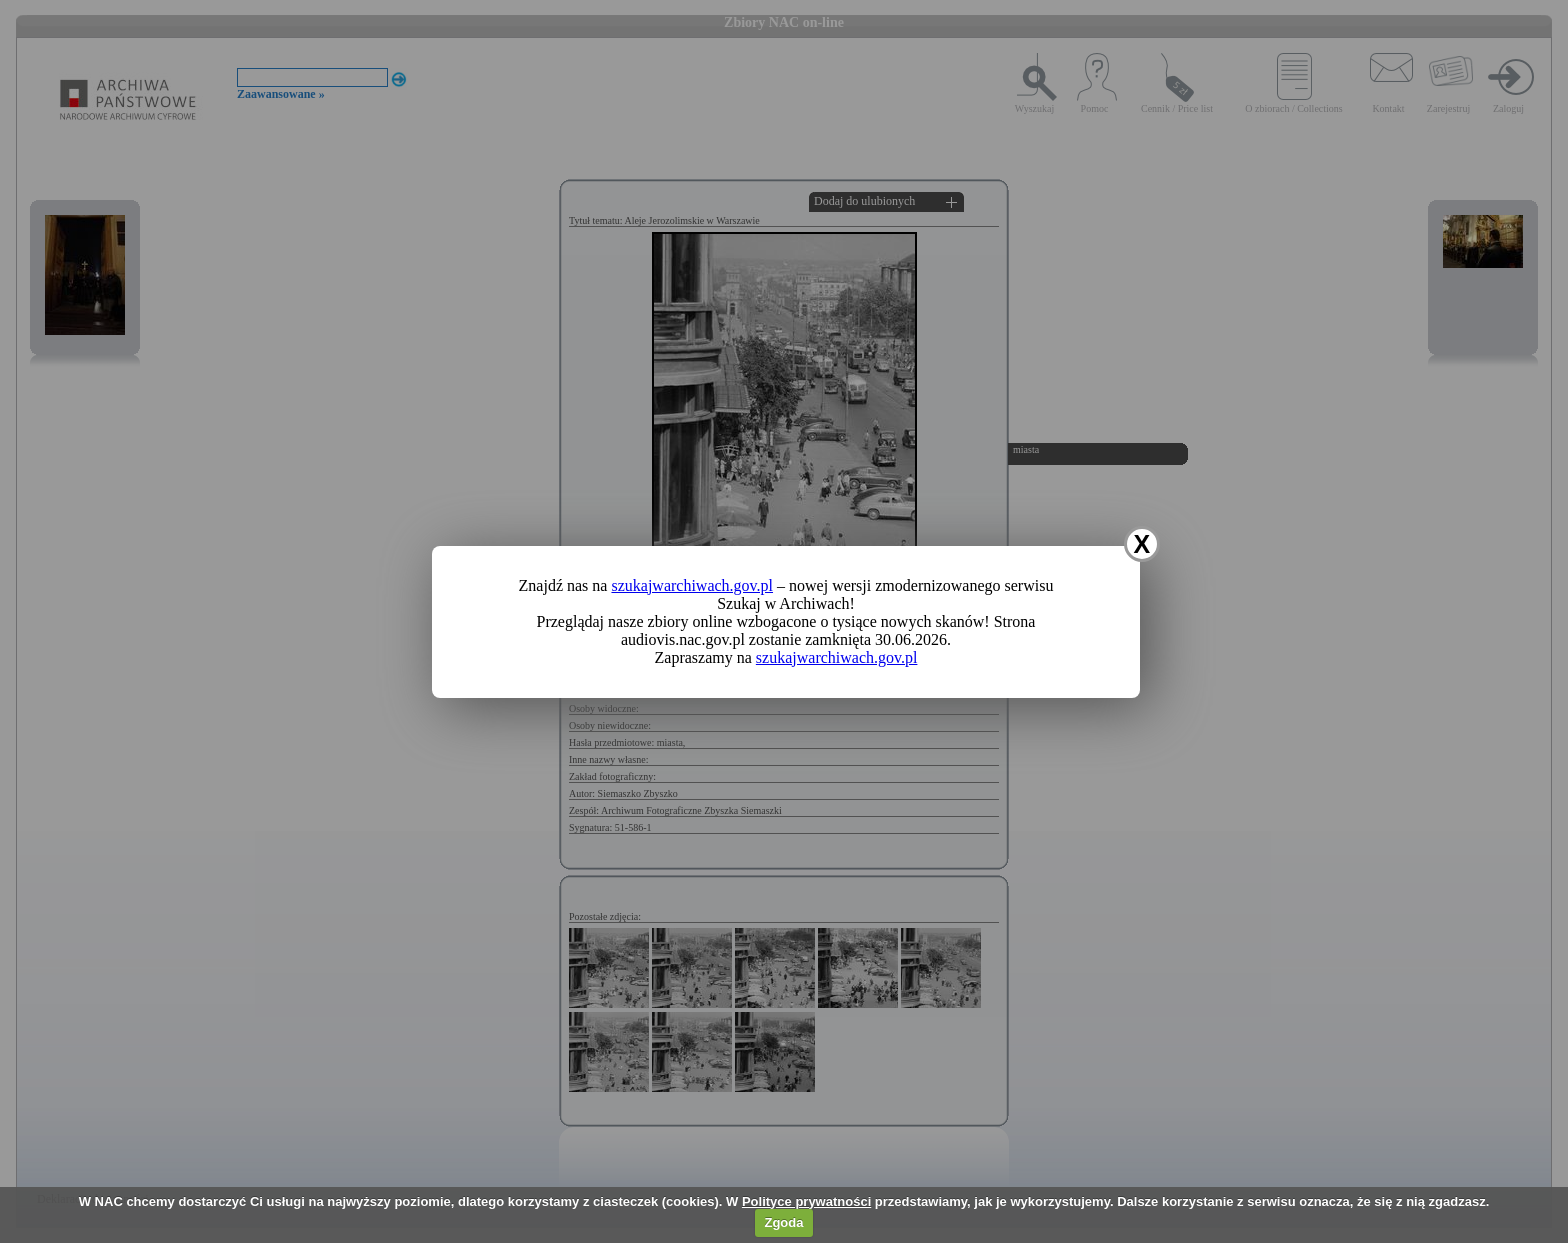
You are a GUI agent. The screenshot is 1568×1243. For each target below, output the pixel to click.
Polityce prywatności (806, 1201)
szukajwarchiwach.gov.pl (692, 585)
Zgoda (783, 1222)
